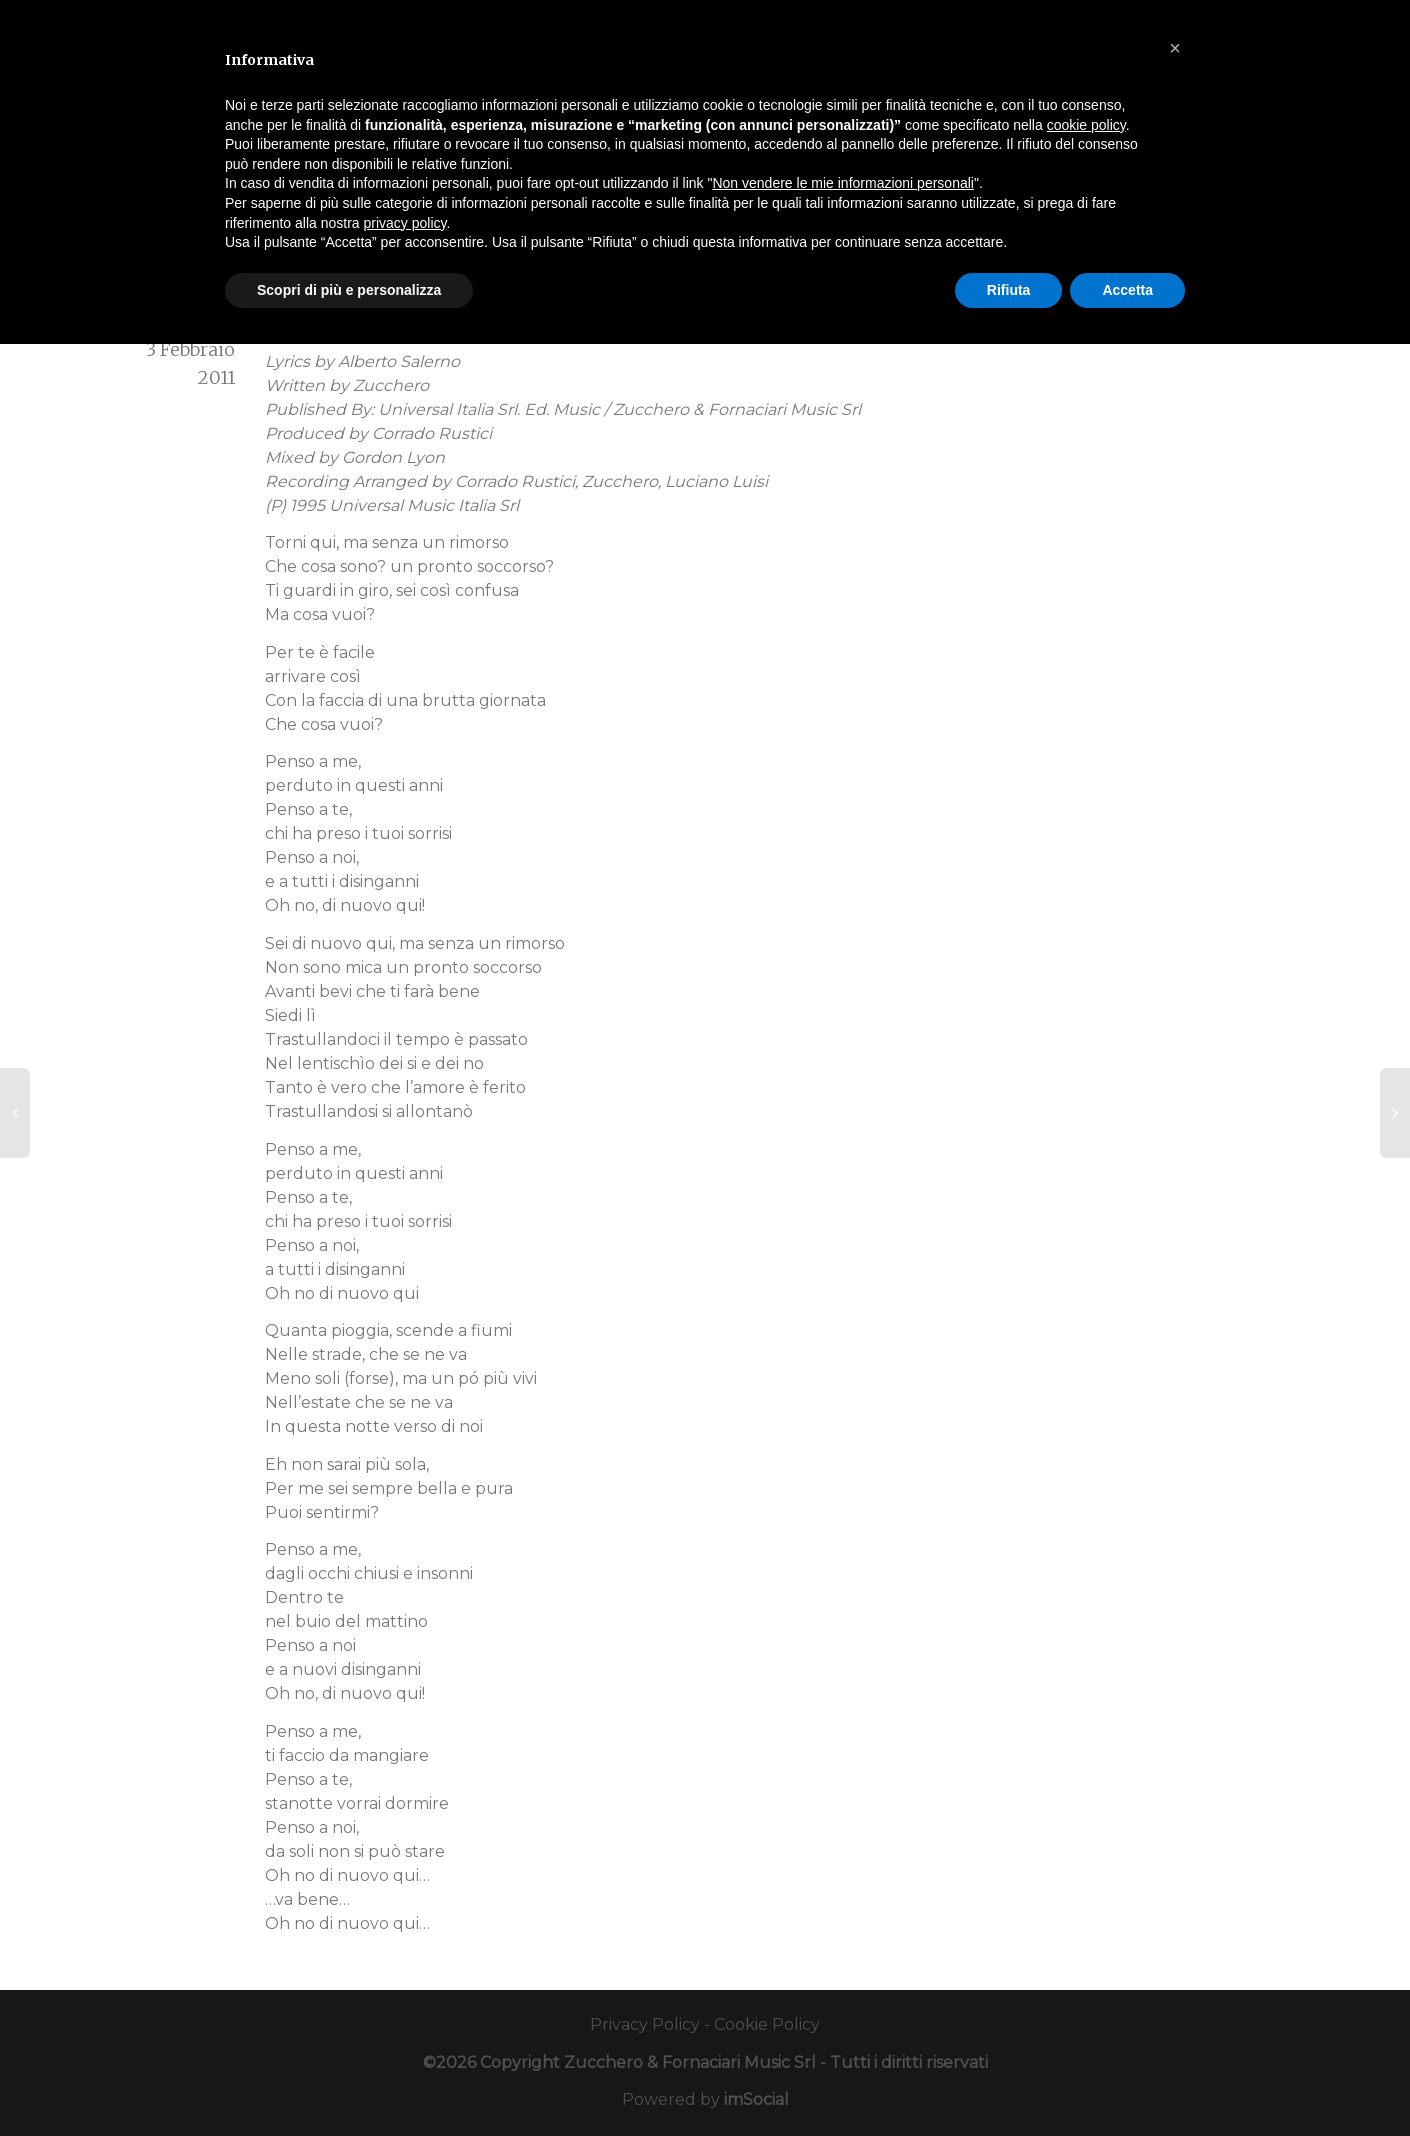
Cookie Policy (767, 2024)
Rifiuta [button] (1009, 290)
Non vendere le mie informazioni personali (842, 183)
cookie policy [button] (1086, 125)
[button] (1175, 48)
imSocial (756, 2099)
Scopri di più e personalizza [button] (349, 290)
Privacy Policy (645, 2024)
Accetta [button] (1127, 290)
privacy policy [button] (405, 223)
